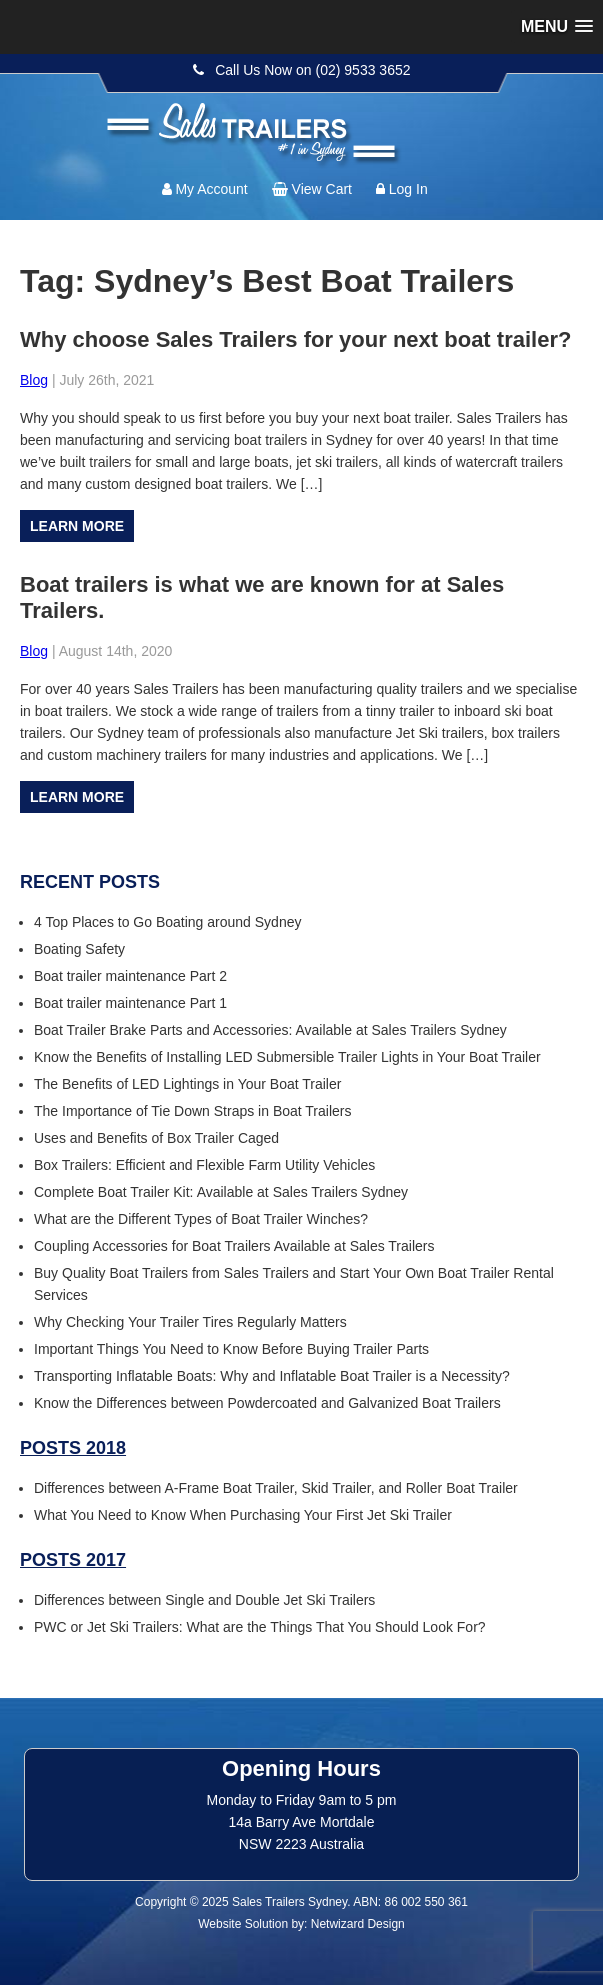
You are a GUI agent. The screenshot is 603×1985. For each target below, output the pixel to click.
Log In (408, 189)
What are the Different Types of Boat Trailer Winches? (201, 1219)
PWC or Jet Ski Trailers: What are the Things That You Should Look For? (260, 1627)
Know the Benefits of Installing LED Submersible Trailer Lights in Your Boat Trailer (287, 1057)
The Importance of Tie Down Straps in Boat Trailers (192, 1111)
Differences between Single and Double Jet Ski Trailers (204, 1600)
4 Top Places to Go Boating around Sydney (167, 922)
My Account (211, 189)
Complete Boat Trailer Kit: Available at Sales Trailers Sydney (221, 1192)
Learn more (77, 526)
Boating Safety (79, 949)
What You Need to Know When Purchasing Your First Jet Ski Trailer (243, 1515)
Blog (34, 380)
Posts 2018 (73, 1448)
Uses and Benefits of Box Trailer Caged (156, 1138)
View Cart (322, 189)
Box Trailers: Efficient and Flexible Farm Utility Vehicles (204, 1165)
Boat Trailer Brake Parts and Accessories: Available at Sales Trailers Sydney (270, 1030)
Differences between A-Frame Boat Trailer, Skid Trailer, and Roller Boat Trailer (276, 1488)
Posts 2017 (73, 1560)
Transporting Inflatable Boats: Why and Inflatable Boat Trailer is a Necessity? (272, 1376)
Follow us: (533, 115)
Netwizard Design (358, 1924)
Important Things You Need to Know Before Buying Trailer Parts (231, 1349)
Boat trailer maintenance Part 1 (130, 1003)
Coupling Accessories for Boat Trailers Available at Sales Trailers (234, 1246)
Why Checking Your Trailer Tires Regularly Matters (190, 1322)
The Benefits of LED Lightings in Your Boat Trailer (187, 1084)
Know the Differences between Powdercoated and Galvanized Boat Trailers (267, 1403)
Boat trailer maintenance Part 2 (130, 976)
